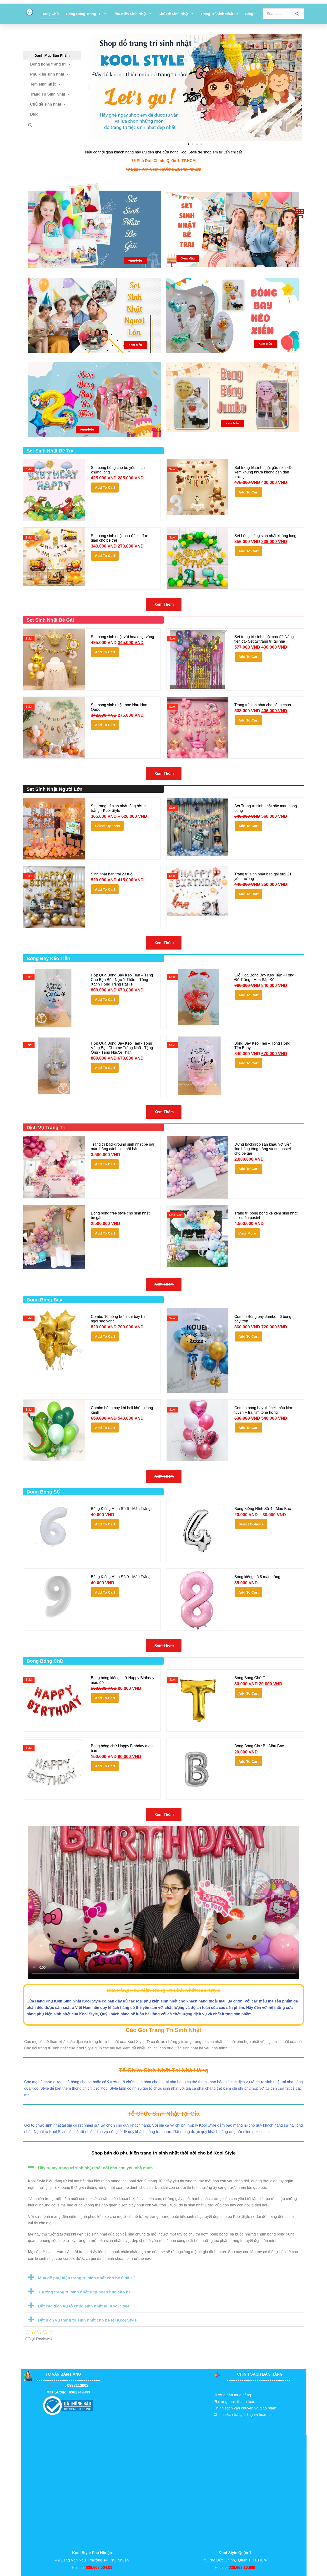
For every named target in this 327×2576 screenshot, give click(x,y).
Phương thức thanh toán (234, 2402)
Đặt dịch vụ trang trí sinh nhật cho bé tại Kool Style (87, 2320)
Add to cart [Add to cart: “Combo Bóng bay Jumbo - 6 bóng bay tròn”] (248, 1336)
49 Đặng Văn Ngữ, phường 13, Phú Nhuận (163, 169)
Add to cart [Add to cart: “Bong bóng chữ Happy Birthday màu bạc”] (105, 1766)
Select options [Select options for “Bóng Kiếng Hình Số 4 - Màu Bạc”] (250, 1524)
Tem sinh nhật (45, 84)
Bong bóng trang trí (86, 14)
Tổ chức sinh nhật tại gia (163, 2113)
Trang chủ (50, 14)
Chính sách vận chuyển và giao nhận (244, 2408)
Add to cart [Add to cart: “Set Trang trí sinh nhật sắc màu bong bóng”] (248, 826)
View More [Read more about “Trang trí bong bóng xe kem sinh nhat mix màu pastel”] (247, 1233)
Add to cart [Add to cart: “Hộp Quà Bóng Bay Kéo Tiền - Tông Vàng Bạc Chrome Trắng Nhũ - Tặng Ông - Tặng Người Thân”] (105, 1068)
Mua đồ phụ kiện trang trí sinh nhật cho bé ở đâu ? (87, 2278)
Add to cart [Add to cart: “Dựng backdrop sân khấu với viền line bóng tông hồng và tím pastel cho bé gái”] (248, 1169)
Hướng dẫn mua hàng (232, 2395)
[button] (89, 87)
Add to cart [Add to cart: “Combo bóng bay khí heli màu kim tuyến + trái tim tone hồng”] (248, 1428)
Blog (249, 14)
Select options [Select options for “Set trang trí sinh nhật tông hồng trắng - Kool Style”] (107, 826)
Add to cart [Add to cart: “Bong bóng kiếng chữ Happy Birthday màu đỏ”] (105, 1698)
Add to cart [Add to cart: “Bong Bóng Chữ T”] (248, 1693)
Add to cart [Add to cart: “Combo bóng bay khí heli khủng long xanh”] (105, 1428)
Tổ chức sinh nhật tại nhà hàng (163, 2070)
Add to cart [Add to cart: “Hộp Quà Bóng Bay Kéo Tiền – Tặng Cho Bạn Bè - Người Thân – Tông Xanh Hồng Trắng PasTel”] (105, 999)
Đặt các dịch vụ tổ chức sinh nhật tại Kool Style (84, 2306)
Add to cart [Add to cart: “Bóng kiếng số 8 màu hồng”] (248, 1592)
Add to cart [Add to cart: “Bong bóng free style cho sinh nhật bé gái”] (105, 1233)
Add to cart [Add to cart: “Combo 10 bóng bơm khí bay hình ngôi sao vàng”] (105, 1336)
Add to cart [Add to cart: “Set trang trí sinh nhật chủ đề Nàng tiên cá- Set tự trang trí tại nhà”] (248, 657)
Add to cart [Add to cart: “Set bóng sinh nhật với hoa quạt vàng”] (105, 652)
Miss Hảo (56, 2385)
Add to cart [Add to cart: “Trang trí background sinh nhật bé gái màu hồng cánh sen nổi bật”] (105, 1164)
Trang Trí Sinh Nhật (219, 14)
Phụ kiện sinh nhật (132, 14)
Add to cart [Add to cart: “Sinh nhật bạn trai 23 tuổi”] (105, 889)
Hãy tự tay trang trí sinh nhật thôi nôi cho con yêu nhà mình (95, 2168)
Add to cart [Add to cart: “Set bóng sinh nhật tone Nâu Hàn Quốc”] (105, 725)
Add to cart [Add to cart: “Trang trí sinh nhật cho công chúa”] (248, 720)
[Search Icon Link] (52, 125)
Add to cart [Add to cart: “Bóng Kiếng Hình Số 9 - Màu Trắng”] (105, 1592)
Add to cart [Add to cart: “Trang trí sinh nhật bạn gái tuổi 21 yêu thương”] (248, 894)
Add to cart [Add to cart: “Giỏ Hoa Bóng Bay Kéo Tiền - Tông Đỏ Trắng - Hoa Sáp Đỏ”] (248, 995)
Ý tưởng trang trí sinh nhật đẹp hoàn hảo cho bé (84, 2292)
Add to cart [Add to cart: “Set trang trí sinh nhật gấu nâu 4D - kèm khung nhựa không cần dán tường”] (248, 492)
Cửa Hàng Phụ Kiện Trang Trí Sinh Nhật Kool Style (163, 1990)
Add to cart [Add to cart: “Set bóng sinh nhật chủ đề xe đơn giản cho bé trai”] (105, 556)
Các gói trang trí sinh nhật (163, 2030)
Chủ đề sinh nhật (175, 14)
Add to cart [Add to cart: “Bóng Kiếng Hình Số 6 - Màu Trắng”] (105, 1524)
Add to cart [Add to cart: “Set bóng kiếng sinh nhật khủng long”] (248, 551)
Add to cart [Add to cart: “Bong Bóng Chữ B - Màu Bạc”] (248, 1761)
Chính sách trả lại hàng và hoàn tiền (243, 2415)
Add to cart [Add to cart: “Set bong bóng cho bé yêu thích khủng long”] (105, 487)
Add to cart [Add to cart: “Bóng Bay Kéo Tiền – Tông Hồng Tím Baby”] (248, 1063)
